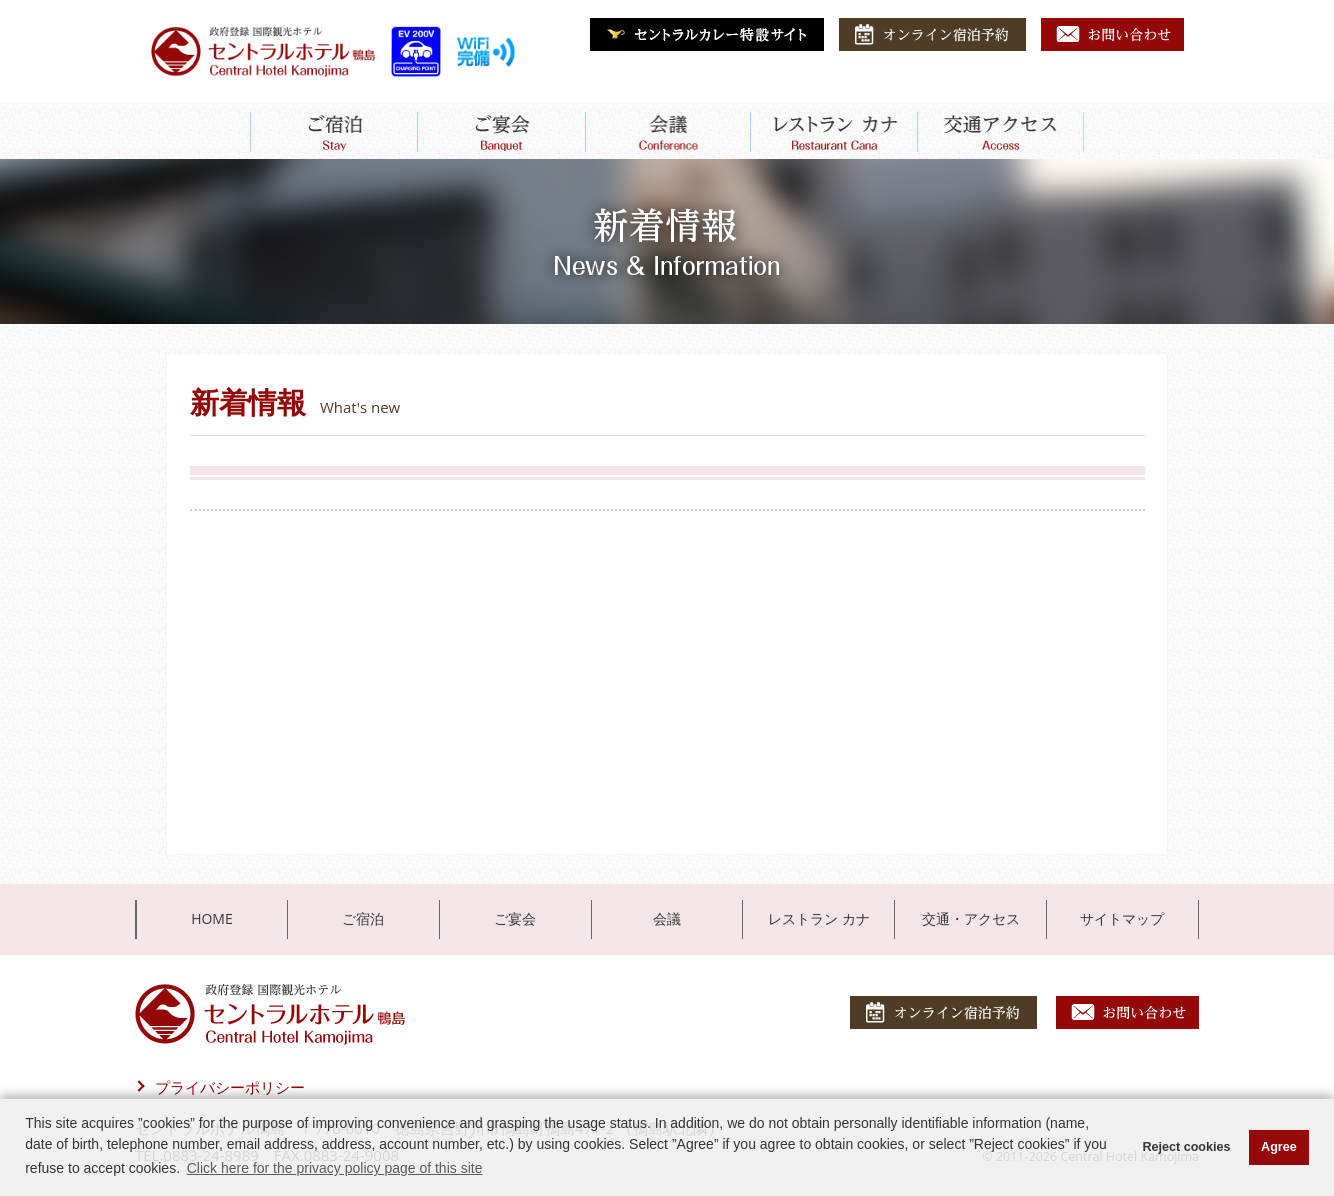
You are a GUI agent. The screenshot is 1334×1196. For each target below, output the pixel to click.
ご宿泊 (363, 918)
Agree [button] (1279, 1147)
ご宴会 (515, 918)
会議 (667, 918)
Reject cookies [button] (1186, 1147)
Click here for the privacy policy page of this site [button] (335, 1168)
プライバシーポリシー (230, 1087)
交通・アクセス (971, 918)
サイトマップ (1122, 918)
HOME (212, 918)
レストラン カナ (819, 918)
